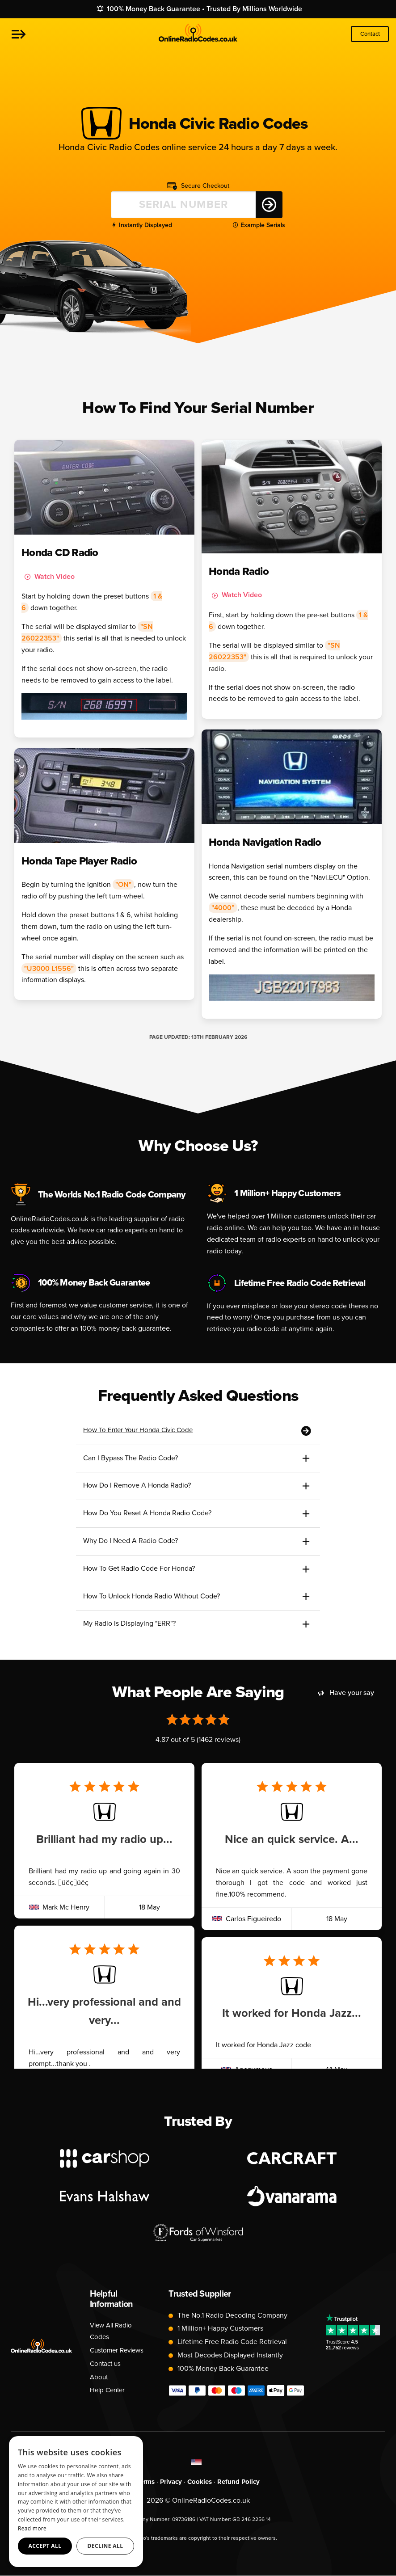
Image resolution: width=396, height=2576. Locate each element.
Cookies (200, 2481)
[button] (18, 34)
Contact (370, 34)
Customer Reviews (119, 2350)
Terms (143, 2481)
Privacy (170, 2481)
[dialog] (76, 2501)
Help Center (109, 2390)
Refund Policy (241, 2481)
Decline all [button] (105, 2546)
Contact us (106, 2363)
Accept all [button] (45, 2546)
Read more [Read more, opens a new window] (32, 2528)
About (99, 2377)
